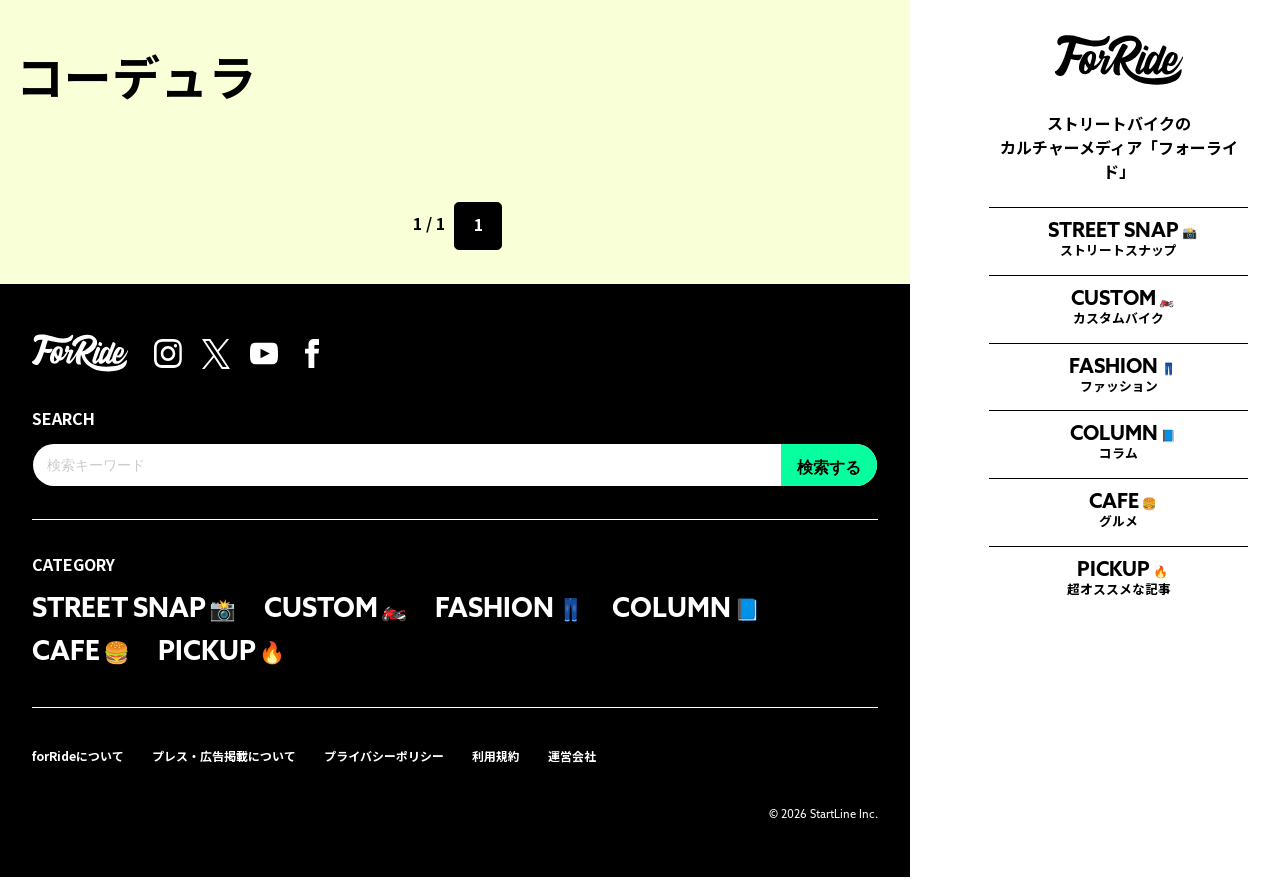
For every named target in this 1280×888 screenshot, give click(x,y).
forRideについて (87, 765)
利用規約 (562, 765)
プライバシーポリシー (436, 765)
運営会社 (646, 765)
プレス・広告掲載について (254, 765)
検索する (1199, 780)
